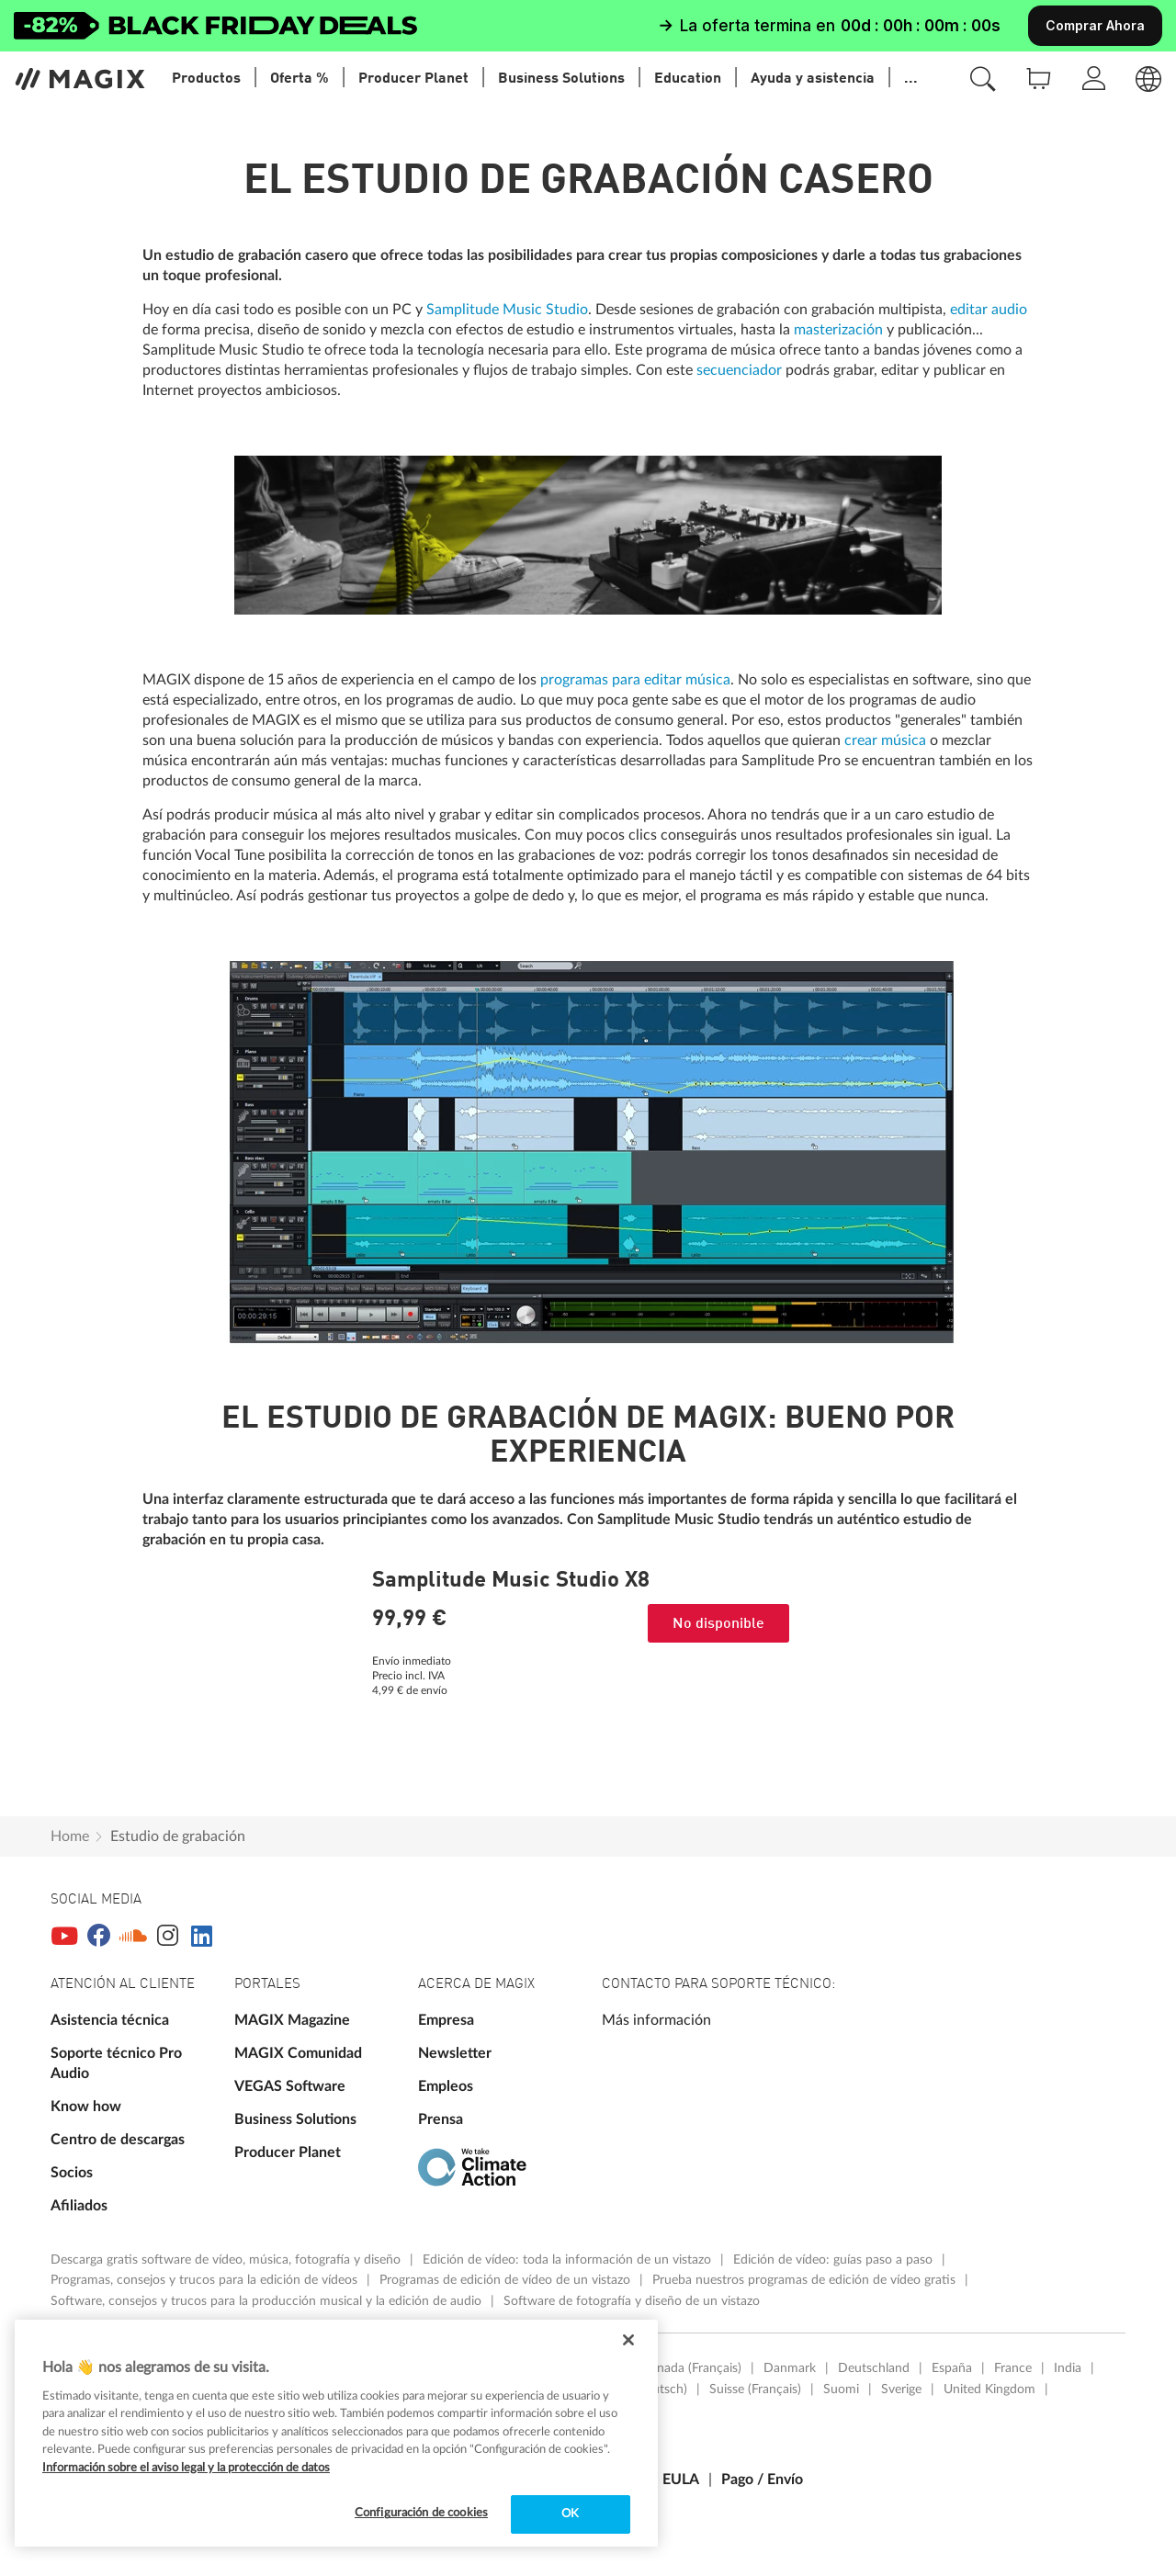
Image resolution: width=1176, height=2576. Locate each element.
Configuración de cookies (421, 2513)
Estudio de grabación (177, 1836)
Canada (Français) (691, 2368)
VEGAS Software (289, 2086)
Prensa (440, 2119)
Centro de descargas (118, 2139)
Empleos (445, 2086)
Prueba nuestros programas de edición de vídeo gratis (805, 2280)
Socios (72, 2172)
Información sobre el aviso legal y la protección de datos (186, 2468)
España (952, 2368)
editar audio (988, 309)
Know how (86, 2106)
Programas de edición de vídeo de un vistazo (506, 2280)
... (911, 79)
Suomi (841, 2389)
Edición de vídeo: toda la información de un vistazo (569, 2260)
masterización (838, 329)
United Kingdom (989, 2389)
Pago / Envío (762, 2479)
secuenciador (739, 370)
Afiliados (79, 2205)
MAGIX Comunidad (298, 2053)
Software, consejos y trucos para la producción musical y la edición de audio (268, 2301)
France (1013, 2368)
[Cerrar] (628, 2340)
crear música (885, 740)
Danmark (789, 2368)
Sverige (901, 2389)
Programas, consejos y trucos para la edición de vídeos (206, 2280)
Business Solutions (295, 2119)
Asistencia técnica (110, 2020)
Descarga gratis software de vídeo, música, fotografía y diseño (227, 2260)
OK (570, 2514)
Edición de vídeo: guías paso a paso (834, 2260)
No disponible (718, 1624)
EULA (680, 2479)
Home (70, 1836)
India (1067, 2368)
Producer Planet (287, 2152)
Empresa (446, 2020)
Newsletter (455, 2053)
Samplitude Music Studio (507, 309)
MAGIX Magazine (292, 2020)
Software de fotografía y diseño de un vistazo (631, 2301)
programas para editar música (635, 679)
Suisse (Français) (755, 2389)
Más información (656, 2020)
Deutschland (874, 2368)
